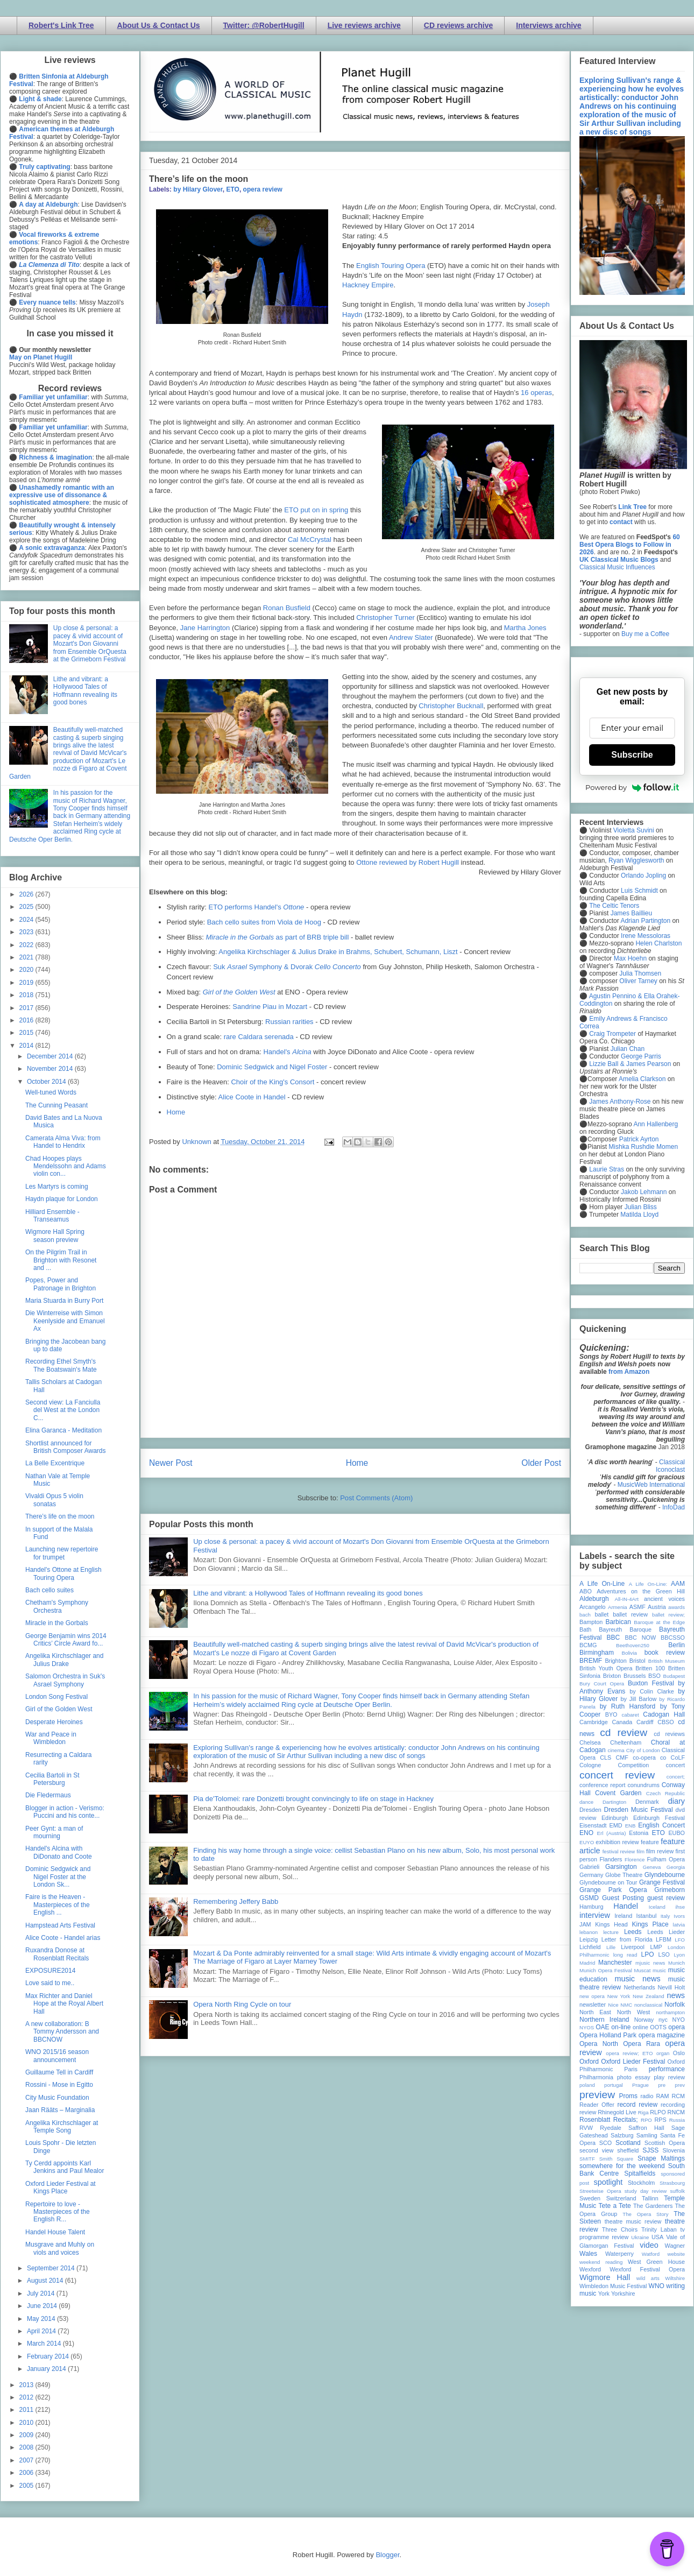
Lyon (679, 1955)
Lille (610, 1947)
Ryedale (610, 2128)
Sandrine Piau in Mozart (269, 1007)
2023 (27, 932)
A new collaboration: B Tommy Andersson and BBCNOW (62, 2031)
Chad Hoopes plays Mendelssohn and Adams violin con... (65, 1166)
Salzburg (622, 2135)
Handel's (287, 1052)
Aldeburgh (594, 1599)
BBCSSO (673, 1637)
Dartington (614, 1802)
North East (595, 2012)
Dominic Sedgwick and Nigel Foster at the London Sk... (57, 1876)
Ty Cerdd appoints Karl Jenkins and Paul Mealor (64, 2167)
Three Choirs (620, 2229)
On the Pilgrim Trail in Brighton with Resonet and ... (60, 1260)
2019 (27, 982)
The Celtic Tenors (614, 905)
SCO (605, 2143)
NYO (678, 2019)
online (640, 2027)
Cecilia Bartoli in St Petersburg (52, 1779)
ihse (680, 1907)
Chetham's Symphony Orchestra (56, 1606)
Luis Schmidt (639, 890)
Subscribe (632, 754)
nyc (663, 2019)
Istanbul (646, 1915)
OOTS (658, 2027)
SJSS (650, 2150)
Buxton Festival (651, 1683)
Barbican (618, 1622)
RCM (678, 2096)
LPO (647, 1954)
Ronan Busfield (286, 608)
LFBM (663, 1939)
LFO (680, 1940)
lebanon (588, 1932)
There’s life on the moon (60, 1516)
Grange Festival (662, 1882)
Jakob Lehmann (644, 1192)
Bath (585, 1629)
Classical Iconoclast (670, 1465)
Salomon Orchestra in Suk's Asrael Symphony (65, 1680)
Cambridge (593, 1722)
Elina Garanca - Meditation (63, 1430)
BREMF (590, 1660)
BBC (613, 1637)
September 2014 (51, 2268)
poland (587, 2085)
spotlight (608, 2182)
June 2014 (43, 2306)
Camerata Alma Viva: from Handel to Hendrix (63, 1141)
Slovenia (674, 2150)
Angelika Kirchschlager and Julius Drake (64, 1659)
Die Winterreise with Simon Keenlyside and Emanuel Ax (65, 1320)
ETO (232, 189)
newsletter (592, 2004)
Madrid (587, 1963)
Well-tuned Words (50, 1092)
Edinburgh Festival (659, 1818)
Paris (631, 2069)
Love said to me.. (49, 1983)
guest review (666, 1898)
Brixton (612, 1675)
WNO (656, 2286)
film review (660, 1851)
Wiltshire (675, 2278)
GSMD (589, 1898)
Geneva (652, 1867)
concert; (676, 1777)
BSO (654, 1675)
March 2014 (45, 2343)
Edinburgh (614, 1818)
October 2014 (47, 1081)
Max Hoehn (630, 958)
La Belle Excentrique (54, 1463)
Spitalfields (639, 2173)
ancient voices (664, 1599)
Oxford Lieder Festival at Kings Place (60, 2187)
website (676, 2254)
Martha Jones (525, 628)
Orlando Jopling (643, 875)
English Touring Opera (390, 266)
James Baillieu (631, 913)
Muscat (642, 1970)
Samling (646, 2135)
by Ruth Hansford (628, 1706)
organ (663, 2053)
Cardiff (645, 1722)
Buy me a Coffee (645, 634)
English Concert (661, 1825)
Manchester (615, 1962)
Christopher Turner (386, 617)
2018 (27, 995)
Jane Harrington (205, 628)
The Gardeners (653, 2206)
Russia (677, 2120)
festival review (619, 1851)
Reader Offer (596, 2104)
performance (667, 2069)
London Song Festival (56, 1696)
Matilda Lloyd (639, 1214)
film (640, 1851)
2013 (27, 2385)
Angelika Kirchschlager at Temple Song (61, 2126)
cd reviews (669, 1734)
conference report (602, 1785)
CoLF (678, 1757)
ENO (586, 1833)
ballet (601, 1614)
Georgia (676, 1867)
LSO (664, 1954)
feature (650, 1842)
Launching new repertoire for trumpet (61, 1553)
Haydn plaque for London (61, 1199)
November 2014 (51, 1068)
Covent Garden (618, 1793)
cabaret (630, 1715)
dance (586, 1802)
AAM (678, 1583)
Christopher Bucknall (451, 706)
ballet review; (668, 1615)
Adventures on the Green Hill (641, 1591)
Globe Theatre (623, 1875)
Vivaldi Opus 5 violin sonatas (54, 1499)
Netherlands (639, 1987)
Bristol (637, 1660)
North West (633, 2012)
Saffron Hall (646, 2128)
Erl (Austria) (611, 1833)
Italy (665, 1916)
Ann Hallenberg (655, 1124)
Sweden (589, 2198)
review (587, 2112)
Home (176, 1112)
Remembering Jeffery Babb (235, 1901)
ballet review (630, 1614)
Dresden (590, 1809)
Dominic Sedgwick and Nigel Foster (272, 1067)
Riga (643, 2112)
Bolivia (629, 1653)
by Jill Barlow (639, 1699)
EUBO (676, 1833)
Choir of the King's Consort (272, 1082)
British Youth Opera (605, 1668)
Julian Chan (628, 1049)
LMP (656, 1947)
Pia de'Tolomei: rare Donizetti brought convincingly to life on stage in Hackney (313, 1799)
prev (680, 2085)
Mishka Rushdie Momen (643, 1147)
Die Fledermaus (48, 1795)
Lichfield (590, 1947)
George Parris (641, 1056)
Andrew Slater (411, 637)
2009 (27, 2435)
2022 (27, 945)
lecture (611, 1932)
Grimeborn (669, 1890)
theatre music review (633, 2221)
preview (597, 2094)
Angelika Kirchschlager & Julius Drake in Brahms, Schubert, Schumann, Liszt (337, 952)
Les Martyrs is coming (56, 1186)
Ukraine (640, 2237)
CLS (605, 1757)
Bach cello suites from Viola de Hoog (264, 922)
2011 (27, 2409)
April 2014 (42, 2331)
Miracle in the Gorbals (56, 1623)
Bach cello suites (49, 1590)
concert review (617, 1775)
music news (637, 1978)
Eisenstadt (592, 1825)
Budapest (674, 1676)
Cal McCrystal (309, 539)
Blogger (387, 2555)
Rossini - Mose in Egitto (59, 2084)
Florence (635, 1859)
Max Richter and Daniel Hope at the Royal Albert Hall (64, 2003)
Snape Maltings (661, 2158)
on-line (621, 2027)
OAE (602, 2027)
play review (669, 2077)
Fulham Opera (666, 1859)
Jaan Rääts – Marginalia (60, 2110)
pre (661, 2085)
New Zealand (648, 1996)
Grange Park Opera (613, 1890)
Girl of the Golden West (59, 1709)
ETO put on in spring (316, 510)
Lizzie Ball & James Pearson (630, 1064)
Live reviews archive (364, 25)
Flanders (611, 1859)
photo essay (633, 2077)
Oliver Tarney (638, 981)
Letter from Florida (627, 1939)
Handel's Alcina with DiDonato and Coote (58, 1852)
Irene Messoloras (645, 936)
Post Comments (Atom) (376, 1498)
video (649, 2245)
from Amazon (628, 1371)
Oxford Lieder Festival (633, 2061)
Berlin (676, 1645)
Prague (640, 2085)
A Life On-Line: (648, 1584)
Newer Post (171, 1462)
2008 (27, 2447)
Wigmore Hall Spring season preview (54, 1235)
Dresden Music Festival (638, 1809)
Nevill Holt (671, 1987)
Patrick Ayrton (639, 1139)
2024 (27, 919)
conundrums (643, 1785)
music (659, 1970)
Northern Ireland (604, 2019)
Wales (588, 2253)
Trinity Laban (659, 2229)
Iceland (657, 1907)
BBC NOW (640, 1637)
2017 (27, 1008)
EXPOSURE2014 (50, 1970)
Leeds (633, 1932)
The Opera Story (645, 2214)
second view (596, 2150)
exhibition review (617, 1842)
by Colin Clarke (651, 1691)
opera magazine (662, 2035)
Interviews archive (548, 25)
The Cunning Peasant (56, 1105)
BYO (611, 1714)
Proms (628, 2096)
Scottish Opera (665, 2143)
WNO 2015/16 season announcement (57, 2055)
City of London (643, 1750)
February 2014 (48, 2356)
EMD (616, 1825)
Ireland (623, 1915)
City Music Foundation (57, 2097)
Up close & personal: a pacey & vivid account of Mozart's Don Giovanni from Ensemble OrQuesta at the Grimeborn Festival (89, 643)
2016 (27, 1020)
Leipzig (588, 1939)
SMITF (587, 2159)
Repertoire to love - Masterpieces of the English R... (57, 2212)
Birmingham (596, 1652)
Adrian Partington (645, 920)
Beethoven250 (632, 1645)
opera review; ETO (629, 2053)
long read (625, 1955)
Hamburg (591, 1906)
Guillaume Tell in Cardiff (59, 2072)
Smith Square (616, 2159)
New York (619, 1996)
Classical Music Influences (617, 567)
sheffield (628, 2150)
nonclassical (648, 2005)
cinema (616, 1750)
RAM (662, 2096)
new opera (592, 1996)
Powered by (632, 787)
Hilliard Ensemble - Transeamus (52, 1215)
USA (657, 2237)
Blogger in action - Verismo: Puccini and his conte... (64, 1811)
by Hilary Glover (197, 189)
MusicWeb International (651, 1484)
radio (646, 2096)
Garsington (621, 1867)
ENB (630, 1826)
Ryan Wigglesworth (636, 860)
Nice (613, 2005)
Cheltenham (625, 1742)
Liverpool (633, 1947)
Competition (633, 1765)
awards (676, 1607)
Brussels (635, 1675)
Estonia (638, 1833)
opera (676, 2027)
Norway (644, 2019)
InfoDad (673, 1507)
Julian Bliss (641, 1207)
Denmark (647, 1801)
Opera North (598, 2044)
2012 (27, 2397)
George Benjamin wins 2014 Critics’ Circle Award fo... (66, 1639)
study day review (646, 2191)
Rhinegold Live (617, 2112)
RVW (586, 2128)
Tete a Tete (615, 2206)
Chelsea (590, 1742)
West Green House (656, 2262)
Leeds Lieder (666, 1932)
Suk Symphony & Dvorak (287, 967)
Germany (591, 1875)
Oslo (679, 2053)
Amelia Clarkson (642, 1079)
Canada (622, 1722)
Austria (657, 1607)
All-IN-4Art (627, 1599)
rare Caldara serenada (259, 1037)
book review (665, 1652)
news (676, 1995)
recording (673, 2104)
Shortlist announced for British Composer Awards (65, 1447)
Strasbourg (672, 2183)
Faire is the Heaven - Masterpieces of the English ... (57, 1904)
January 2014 (47, 2369)
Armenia (617, 1607)
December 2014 (51, 1056)
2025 (27, 907)
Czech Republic (665, 1793)
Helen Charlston (658, 943)
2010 (27, 2422)
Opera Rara (641, 2044)
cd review (623, 1732)
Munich (676, 1963)
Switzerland (621, 2198)
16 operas (536, 393)
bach (585, 1615)
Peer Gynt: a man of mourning (54, 1832)
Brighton (615, 1660)
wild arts (648, 2278)
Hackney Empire (367, 285)
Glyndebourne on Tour (608, 1882)
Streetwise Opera (600, 2191)
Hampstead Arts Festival (60, 1925)
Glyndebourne (665, 1875)
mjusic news (650, 1963)
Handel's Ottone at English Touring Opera (63, 1573)
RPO (646, 2120)
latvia (679, 1925)
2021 (27, 957)
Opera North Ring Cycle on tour (242, 2004)
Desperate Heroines (54, 1722)
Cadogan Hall (664, 1714)
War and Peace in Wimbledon (50, 1738)
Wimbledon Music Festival (613, 2286)
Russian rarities (289, 1022)
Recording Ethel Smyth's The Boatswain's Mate (61, 1365)
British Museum (666, 1661)
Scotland (628, 2143)
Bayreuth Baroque (625, 1629)
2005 (27, 2485)
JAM (585, 1924)
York (604, 2293)
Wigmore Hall (604, 2277)
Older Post (541, 1462)
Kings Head (611, 1924)
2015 (27, 1032)
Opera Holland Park (607, 2035)
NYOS (586, 2027)
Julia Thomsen (640, 973)
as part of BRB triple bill (277, 937)
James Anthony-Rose (619, 1101)
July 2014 (41, 2293)
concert (675, 1765)
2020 (27, 969)
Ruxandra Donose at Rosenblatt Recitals (57, 1953)
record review (637, 2104)
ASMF (637, 1607)
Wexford (590, 2269)
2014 (27, 1045)
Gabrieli (589, 1867)
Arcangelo (592, 1607)
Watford (651, 2254)
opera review (262, 189)
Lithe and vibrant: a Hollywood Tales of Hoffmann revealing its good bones (308, 1593)
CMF (622, 1757)
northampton (670, 2012)
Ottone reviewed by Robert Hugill (407, 862)
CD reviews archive (458, 25)
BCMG (588, 1645)
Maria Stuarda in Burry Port (64, 1300)
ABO (585, 1591)
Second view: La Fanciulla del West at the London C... (62, 1410)
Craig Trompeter (612, 1034)
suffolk (677, 2191)
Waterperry (619, 2253)
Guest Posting (623, 1898)
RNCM (676, 2112)
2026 (27, 894)
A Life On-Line (602, 1583)
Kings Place (650, 1924)
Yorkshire (623, 2293)
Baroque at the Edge (659, 1622)
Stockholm (641, 2182)
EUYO (586, 1842)
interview (594, 1915)
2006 (27, 2472)
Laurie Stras (605, 1169)
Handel (625, 1906)
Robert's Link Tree (61, 25)
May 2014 (42, 2319)
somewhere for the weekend (622, 2166)
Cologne (590, 1765)
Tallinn (650, 2198)
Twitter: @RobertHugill (263, 25)
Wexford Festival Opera (647, 2269)
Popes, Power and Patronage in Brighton (60, 1283)
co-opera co (649, 1757)
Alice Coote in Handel (252, 1097)
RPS (660, 2119)
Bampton (591, 1622)
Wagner (675, 2245)
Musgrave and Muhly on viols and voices (59, 2248)
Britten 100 (650, 1668)
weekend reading (600, 2262)
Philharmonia (596, 2077)
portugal (613, 2085)
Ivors (679, 1916)
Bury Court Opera (601, 1683)
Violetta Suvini (633, 830)
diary (676, 1801)
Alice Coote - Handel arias (62, 1938)
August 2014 (46, 2280)
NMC (626, 2005)
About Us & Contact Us (158, 25)
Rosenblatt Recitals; (608, 2119)
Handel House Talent (55, 2232)
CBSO (665, 1722)
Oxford (589, 2061)
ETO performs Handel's (256, 907)
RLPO (657, 2112)
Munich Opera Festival (605, 1970)
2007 (27, 2460)
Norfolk (674, 2004)
